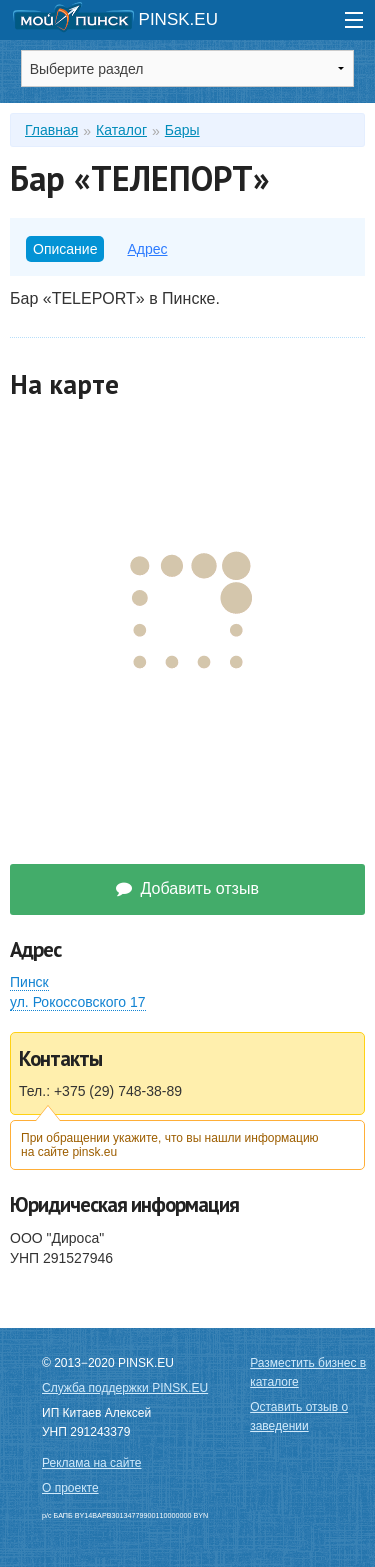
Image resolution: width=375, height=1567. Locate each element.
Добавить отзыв (187, 888)
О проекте (70, 1488)
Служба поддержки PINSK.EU (125, 1388)
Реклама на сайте (92, 1463)
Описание (65, 249)
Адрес (147, 249)
